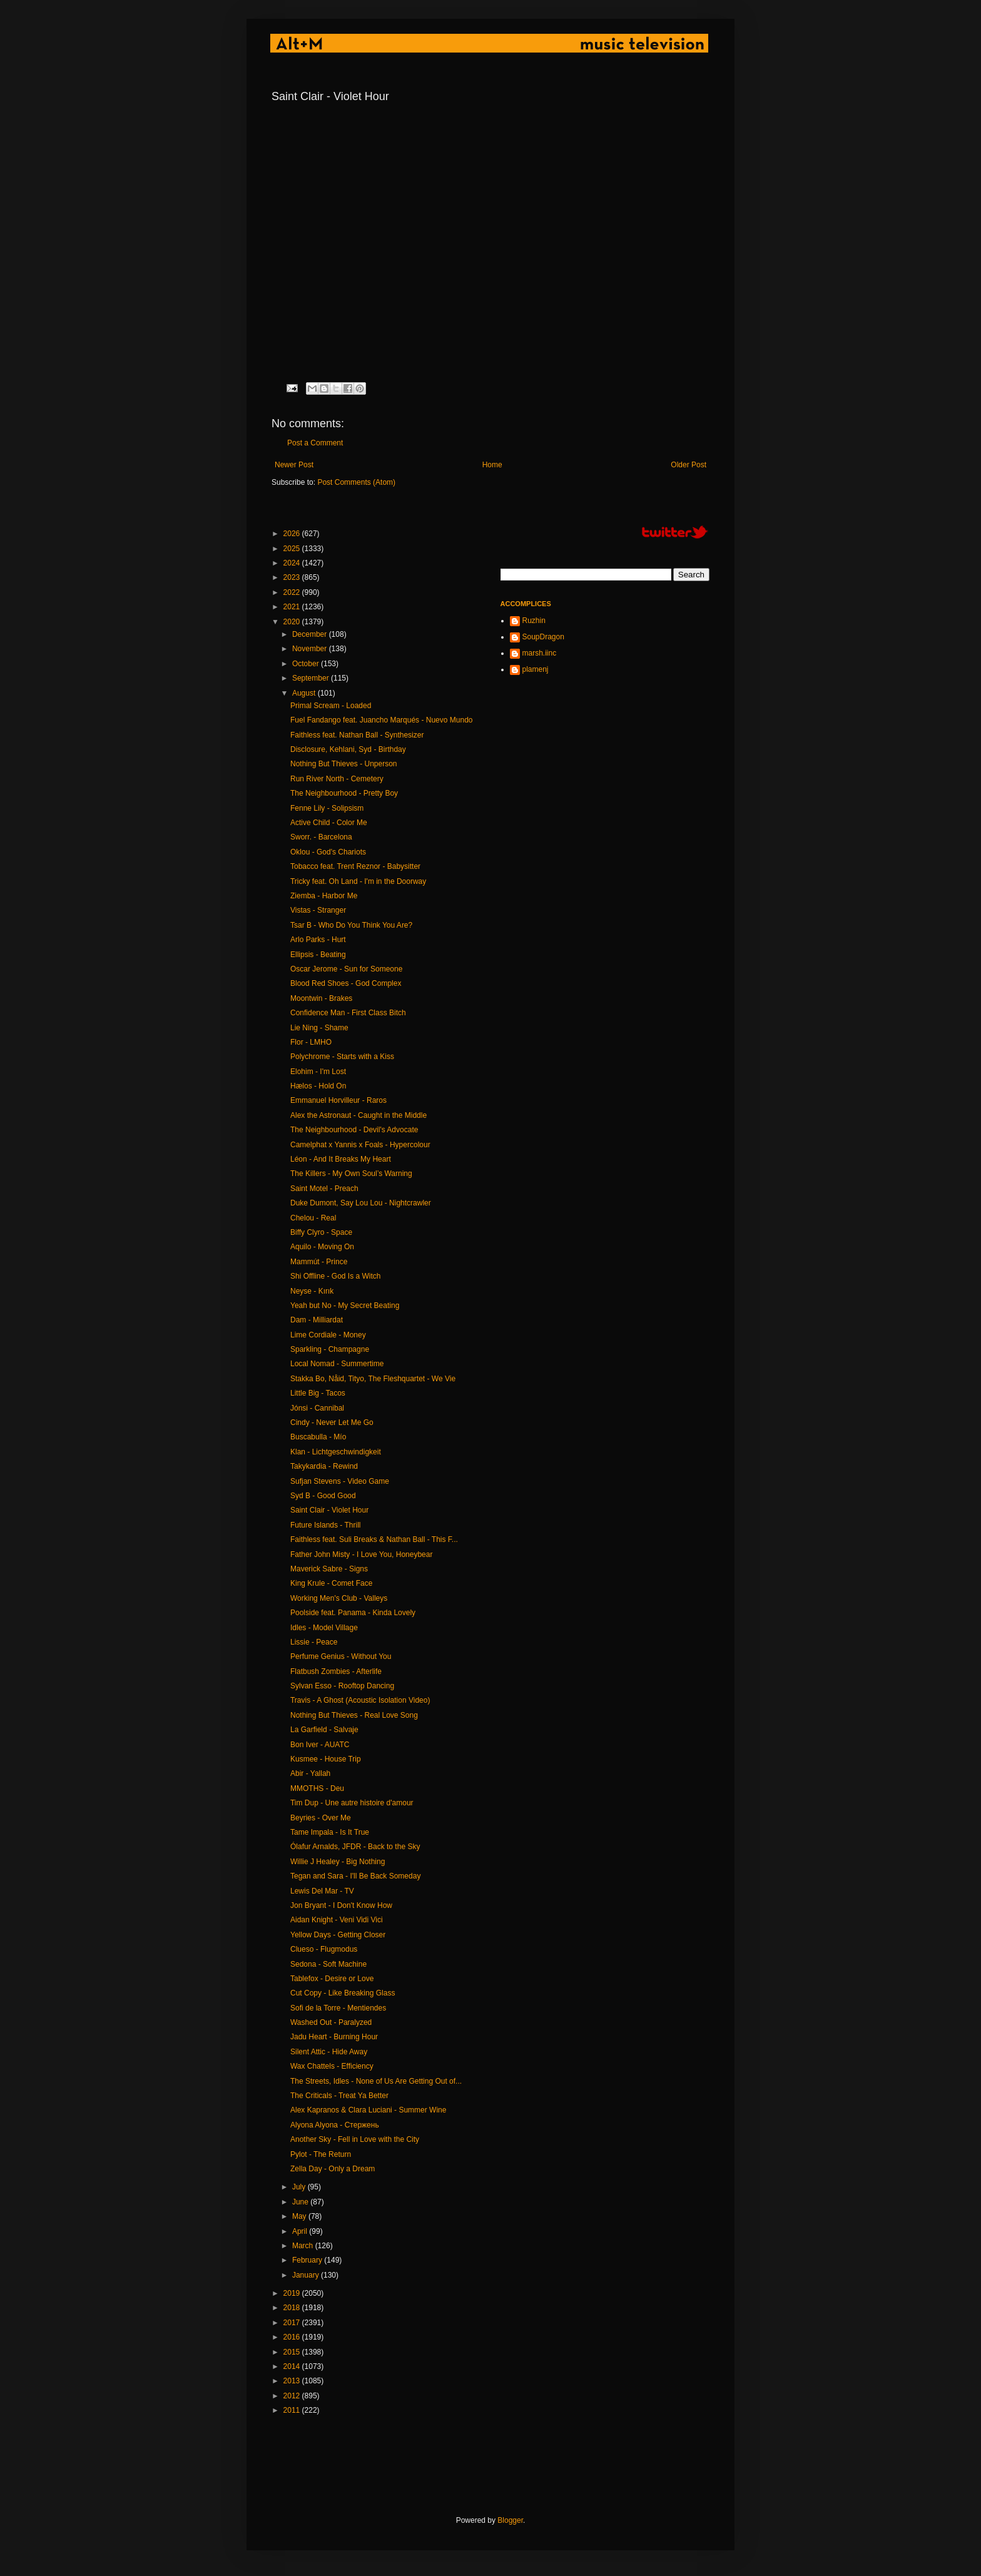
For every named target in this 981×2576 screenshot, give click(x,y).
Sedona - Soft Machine (328, 1964)
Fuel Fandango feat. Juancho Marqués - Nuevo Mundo (381, 720)
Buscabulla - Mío (318, 1437)
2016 (292, 2337)
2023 (292, 577)
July (300, 2187)
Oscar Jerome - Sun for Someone (346, 969)
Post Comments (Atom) (356, 482)
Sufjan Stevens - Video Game (339, 1481)
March (303, 2245)
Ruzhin (534, 620)
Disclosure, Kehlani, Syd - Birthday (348, 749)
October (306, 663)
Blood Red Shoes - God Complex (345, 983)
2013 (292, 2380)
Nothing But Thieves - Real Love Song (354, 1715)
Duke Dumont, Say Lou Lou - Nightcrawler (360, 1203)
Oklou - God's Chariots (328, 852)
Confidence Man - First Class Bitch (348, 1012)
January (306, 2275)
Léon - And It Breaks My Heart (340, 1159)
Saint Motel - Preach (324, 1188)
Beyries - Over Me (320, 1817)
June (301, 2202)
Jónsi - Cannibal (317, 1408)
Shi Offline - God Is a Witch (335, 1276)
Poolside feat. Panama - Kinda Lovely (352, 1612)
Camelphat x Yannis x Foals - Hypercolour (360, 1144)
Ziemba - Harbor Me (323, 895)
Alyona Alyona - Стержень (334, 2125)
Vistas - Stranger (318, 910)
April (300, 2231)
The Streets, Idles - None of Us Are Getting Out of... (376, 2081)
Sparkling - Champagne (329, 1349)
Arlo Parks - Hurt (318, 939)
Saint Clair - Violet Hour (329, 1510)
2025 (292, 548)
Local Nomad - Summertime (337, 1363)
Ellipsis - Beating (318, 954)
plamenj (535, 669)
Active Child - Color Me (328, 822)
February (308, 2260)
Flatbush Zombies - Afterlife (336, 1671)
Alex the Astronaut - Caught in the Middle (358, 1115)
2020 (292, 621)
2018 (292, 2307)
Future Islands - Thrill (325, 1525)
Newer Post (294, 464)
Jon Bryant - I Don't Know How (341, 1905)
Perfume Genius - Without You (340, 1656)
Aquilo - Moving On (322, 1246)
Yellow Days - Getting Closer (337, 1934)
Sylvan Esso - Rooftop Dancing (342, 1685)
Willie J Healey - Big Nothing (337, 1861)
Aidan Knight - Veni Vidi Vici (336, 1919)
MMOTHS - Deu (317, 1788)
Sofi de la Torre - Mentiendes (338, 2008)
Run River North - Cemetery (337, 778)
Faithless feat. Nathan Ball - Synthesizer (357, 735)
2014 (292, 2366)
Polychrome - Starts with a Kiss (342, 1056)
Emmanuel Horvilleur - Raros (338, 1100)
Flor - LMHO (311, 1042)
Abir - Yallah (310, 1773)
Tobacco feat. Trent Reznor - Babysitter (355, 866)
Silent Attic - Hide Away (328, 2051)
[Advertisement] (499, 2466)
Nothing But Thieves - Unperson (343, 763)
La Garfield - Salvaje (324, 1729)
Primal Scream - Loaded (330, 705)
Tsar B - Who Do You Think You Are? (351, 925)
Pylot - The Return (320, 2154)
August (305, 693)
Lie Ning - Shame (319, 1027)
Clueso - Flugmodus (323, 1949)
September (311, 678)
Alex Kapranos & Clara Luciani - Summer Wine (368, 2110)
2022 (292, 592)
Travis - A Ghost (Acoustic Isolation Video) (360, 1700)
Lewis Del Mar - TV (322, 1891)
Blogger (510, 2520)
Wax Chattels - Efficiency (332, 2066)
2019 (292, 2293)
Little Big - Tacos (317, 1393)
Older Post (688, 464)
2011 (292, 2410)
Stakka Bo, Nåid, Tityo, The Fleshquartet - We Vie (372, 1378)
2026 (292, 533)
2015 (292, 2352)
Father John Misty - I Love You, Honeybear (361, 1554)
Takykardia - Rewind (324, 1466)
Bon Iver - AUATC (319, 1744)
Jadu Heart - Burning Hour (334, 2036)
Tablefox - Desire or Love (332, 1978)
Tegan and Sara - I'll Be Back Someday (355, 1876)
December (310, 634)
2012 (292, 2395)
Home (492, 464)
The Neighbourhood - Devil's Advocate (354, 1129)
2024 (292, 563)
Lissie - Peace (313, 1642)
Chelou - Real (313, 1218)
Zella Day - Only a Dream (332, 2168)
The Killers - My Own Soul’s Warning (351, 1173)
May (300, 2216)
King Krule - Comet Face (331, 1583)
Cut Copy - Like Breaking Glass (342, 1993)
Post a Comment (315, 443)
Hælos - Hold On (318, 1086)
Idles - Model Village (324, 1627)
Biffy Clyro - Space (321, 1232)
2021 (292, 606)
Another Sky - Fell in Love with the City (354, 2139)
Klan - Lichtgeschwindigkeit (335, 1452)
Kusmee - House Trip (325, 1759)
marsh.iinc (539, 653)
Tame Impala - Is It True (329, 1832)
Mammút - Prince (318, 1261)
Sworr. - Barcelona (321, 837)
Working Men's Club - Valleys (338, 1598)
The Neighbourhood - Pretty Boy (344, 793)
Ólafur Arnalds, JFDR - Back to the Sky (355, 1846)
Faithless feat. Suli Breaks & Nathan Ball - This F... (374, 1539)
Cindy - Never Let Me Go (332, 1422)
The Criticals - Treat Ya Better (339, 2095)
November (310, 648)
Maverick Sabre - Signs (329, 1568)
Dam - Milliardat (316, 1320)
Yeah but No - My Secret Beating (344, 1305)
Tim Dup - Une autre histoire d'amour (352, 1802)
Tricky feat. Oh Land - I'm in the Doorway (358, 881)
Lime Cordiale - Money (328, 1335)
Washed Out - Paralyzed (331, 2022)
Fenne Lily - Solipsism (326, 808)
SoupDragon (543, 636)
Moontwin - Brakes (321, 998)
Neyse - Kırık (311, 1291)
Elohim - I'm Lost (318, 1071)
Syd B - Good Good (323, 1495)
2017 (292, 2322)
